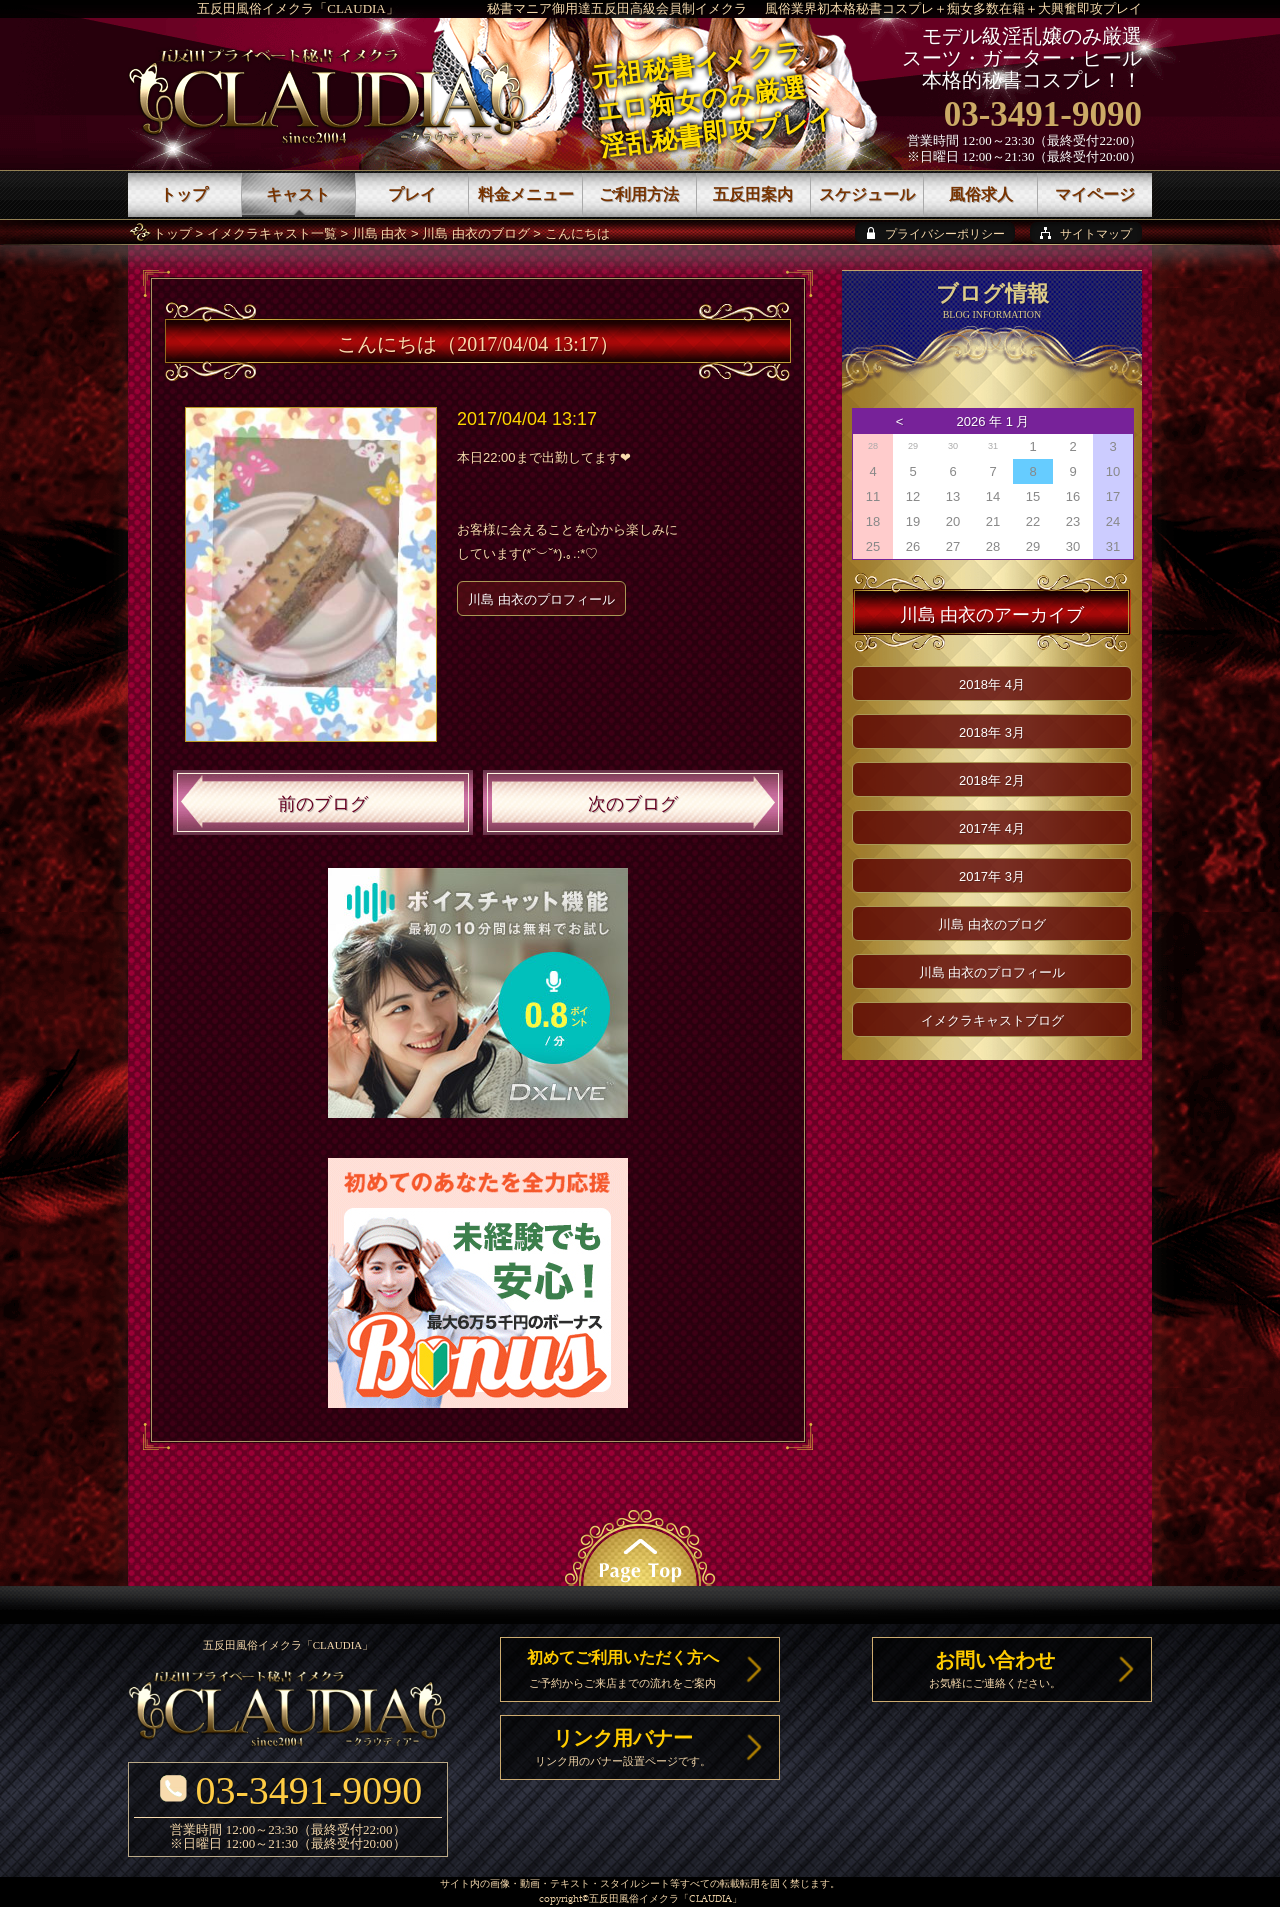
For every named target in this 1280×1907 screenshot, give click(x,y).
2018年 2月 (992, 780)
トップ (172, 233)
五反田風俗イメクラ (634, 1899)
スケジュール (867, 194)
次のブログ (633, 804)
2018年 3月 (992, 732)
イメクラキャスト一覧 (272, 233)
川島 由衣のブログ (476, 233)
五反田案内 (753, 194)
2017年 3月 (992, 876)
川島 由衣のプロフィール (541, 599)
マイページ (1095, 194)
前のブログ (323, 804)
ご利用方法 (639, 194)
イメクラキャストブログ (992, 1020)
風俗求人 (981, 194)
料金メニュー (526, 194)
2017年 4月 (992, 828)
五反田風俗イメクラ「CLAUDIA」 (298, 8)
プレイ (412, 194)
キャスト (298, 194)
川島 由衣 (380, 233)
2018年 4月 (992, 684)
